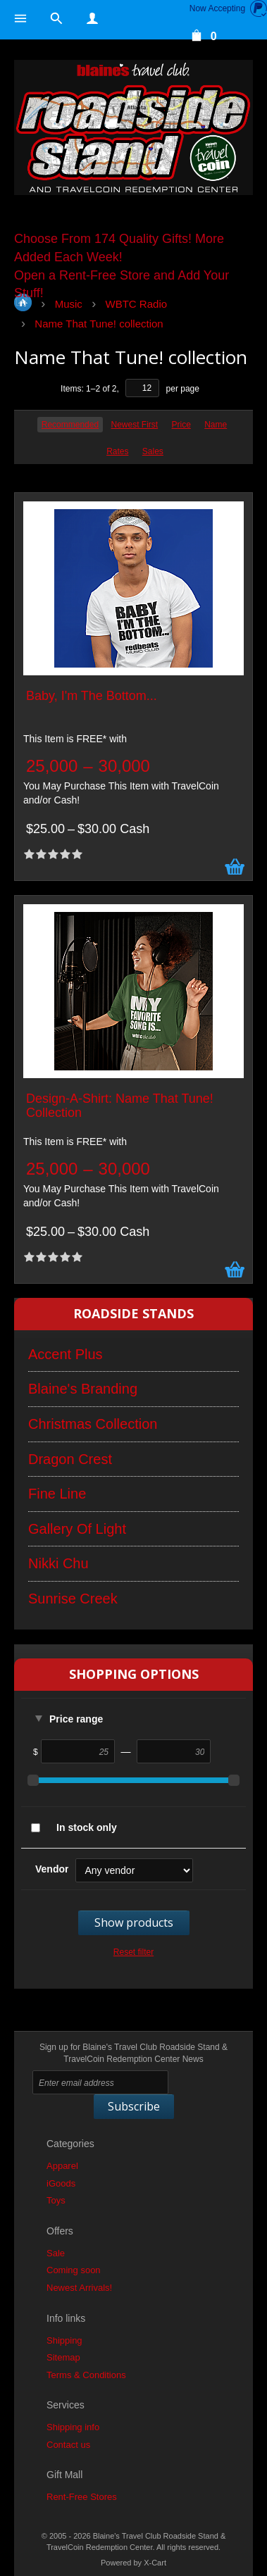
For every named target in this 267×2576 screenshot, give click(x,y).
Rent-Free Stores (81, 2496)
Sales (152, 451)
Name (215, 425)
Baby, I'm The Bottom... (91, 696)
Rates (117, 451)
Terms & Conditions (86, 2375)
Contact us (68, 2444)
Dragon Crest (70, 1459)
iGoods (60, 2183)
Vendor (51, 1869)
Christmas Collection (92, 1424)
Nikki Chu (58, 1563)
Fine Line (57, 1493)
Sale (55, 2253)
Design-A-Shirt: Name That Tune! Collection (119, 1106)
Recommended (70, 425)
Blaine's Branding (82, 1388)
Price (181, 425)
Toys (56, 2200)
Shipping (64, 2340)
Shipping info (72, 2427)
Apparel (62, 2166)
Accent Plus (65, 1354)
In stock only (86, 1827)
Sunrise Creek (73, 1598)
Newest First (134, 425)
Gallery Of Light (77, 1529)
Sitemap (63, 2357)
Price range (76, 1719)
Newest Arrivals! (79, 2287)
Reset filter (133, 1952)
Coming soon (73, 2270)
